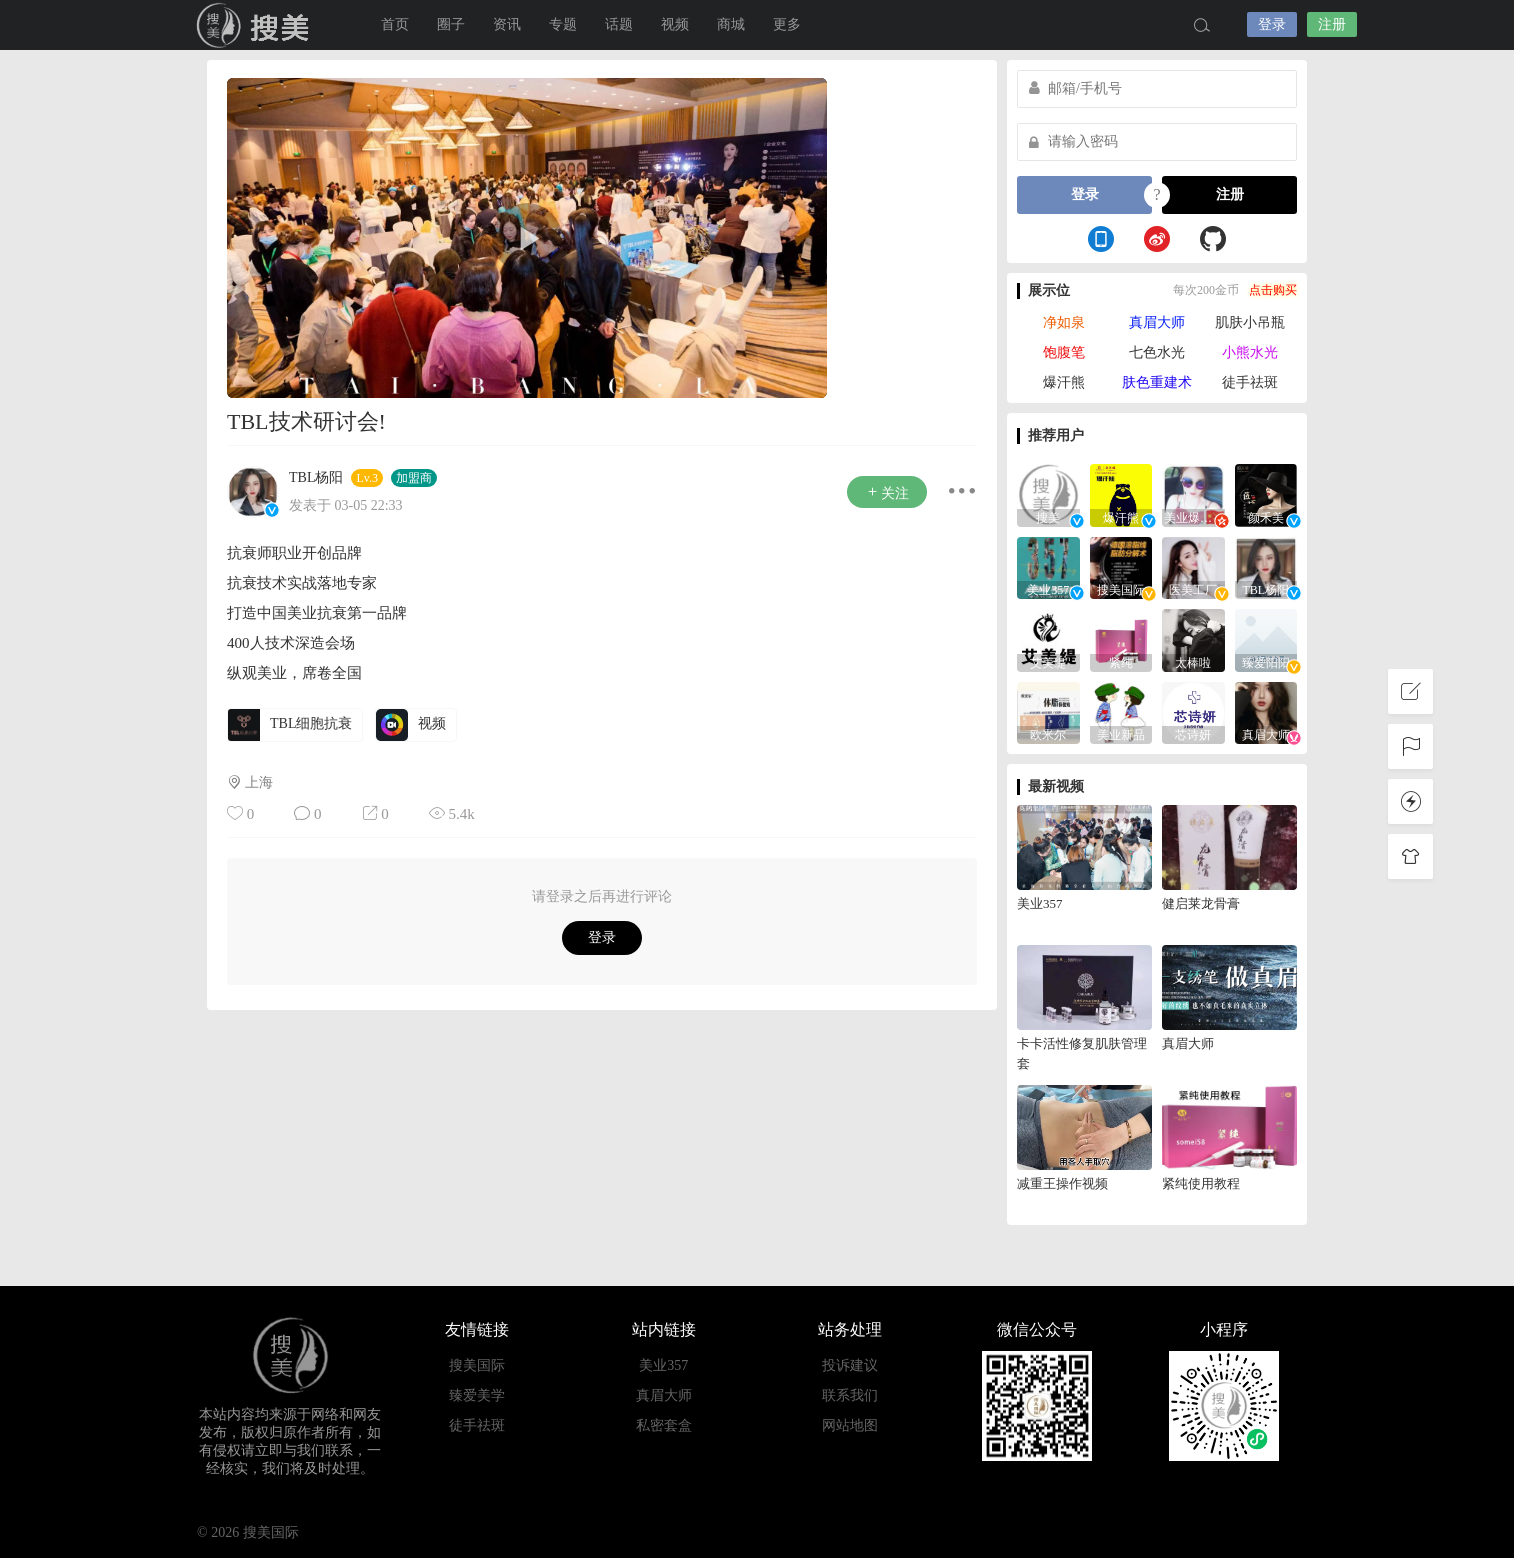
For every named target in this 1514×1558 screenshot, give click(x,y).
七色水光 (1157, 352)
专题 (563, 24)
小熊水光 (1250, 352)
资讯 (507, 24)
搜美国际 (257, 25)
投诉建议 (850, 1365)
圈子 (451, 24)
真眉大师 (1157, 322)
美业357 (663, 1365)
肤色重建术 (1157, 382)
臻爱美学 (477, 1395)
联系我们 (850, 1395)
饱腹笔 (1064, 352)
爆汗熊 (1064, 382)
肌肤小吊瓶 (1250, 322)
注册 (1332, 24)
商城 (731, 24)
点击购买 (1273, 290)
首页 (395, 24)
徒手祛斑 (1250, 382)
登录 (1272, 24)
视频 (675, 24)
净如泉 (1064, 322)
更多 (787, 24)
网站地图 (850, 1425)
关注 (887, 492)
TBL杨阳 (316, 477)
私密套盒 (664, 1425)
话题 (619, 24)
